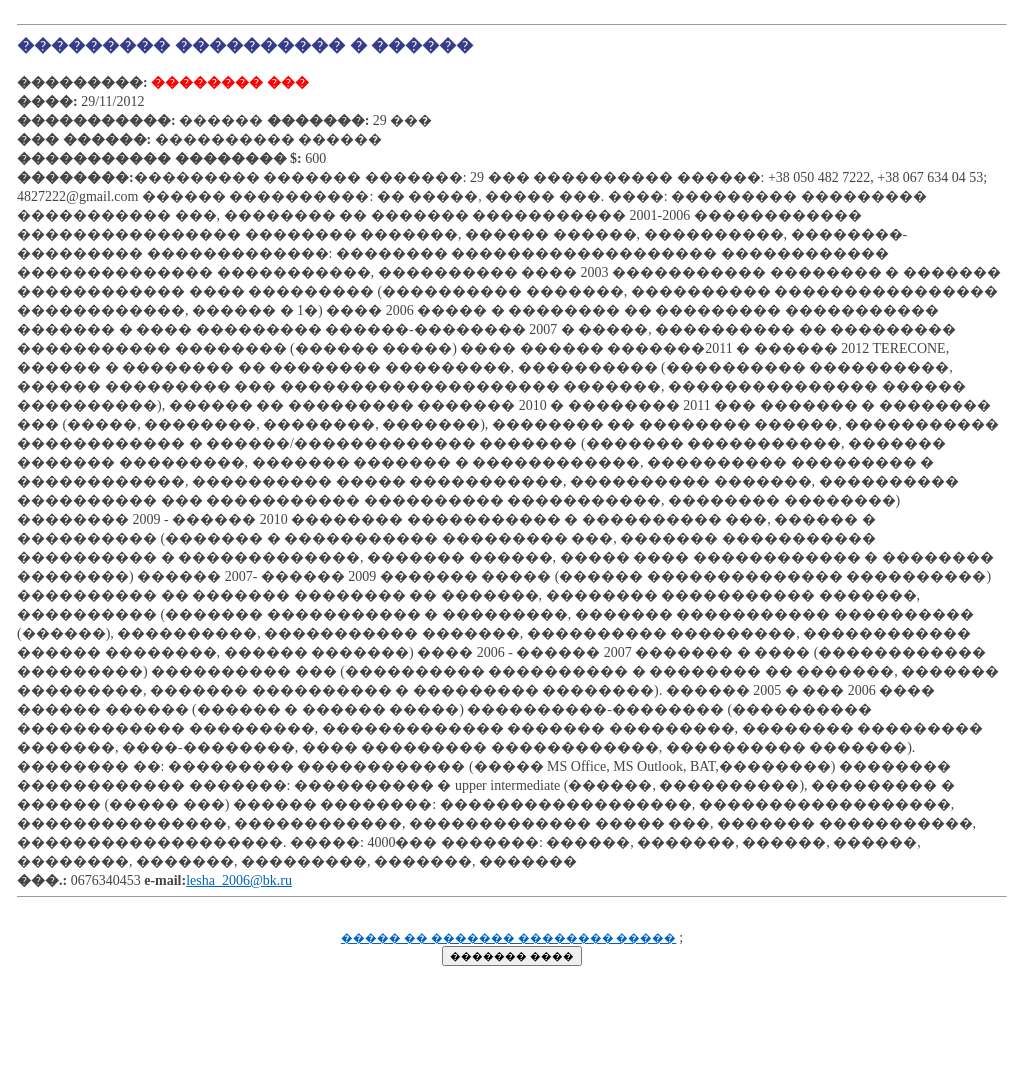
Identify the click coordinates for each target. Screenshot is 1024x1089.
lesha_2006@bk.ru (239, 880)
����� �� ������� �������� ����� (509, 938)
